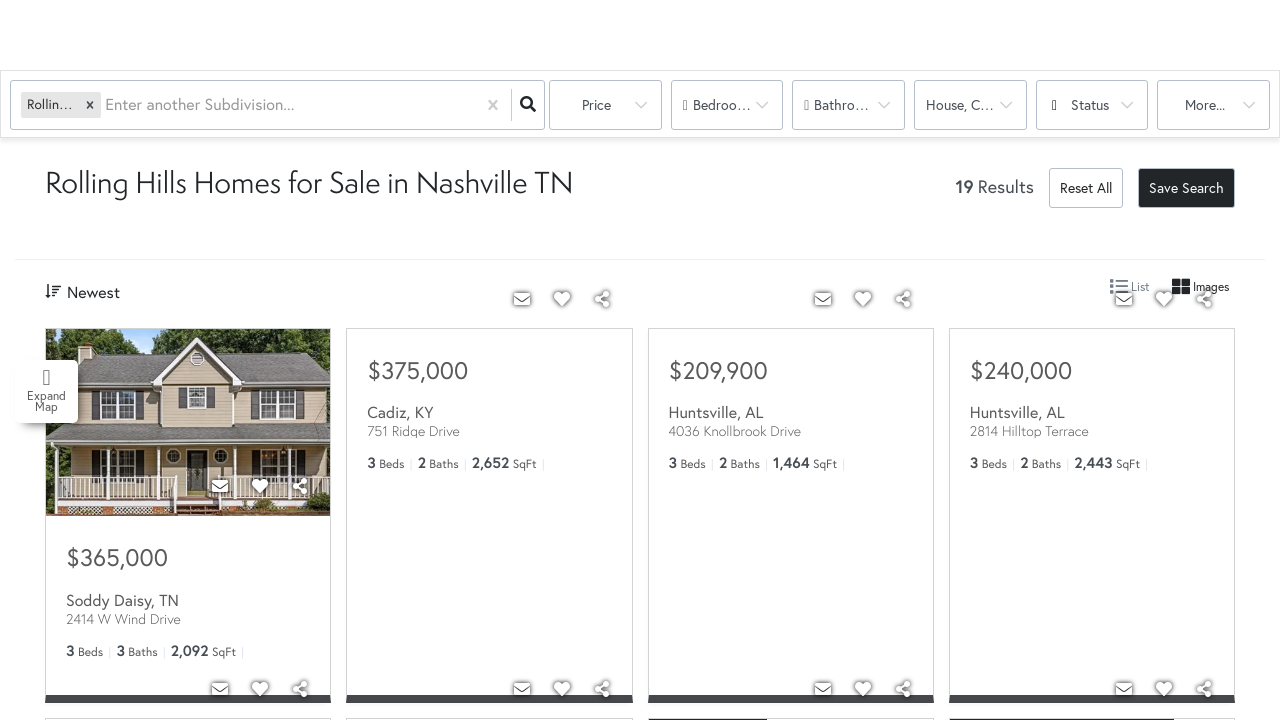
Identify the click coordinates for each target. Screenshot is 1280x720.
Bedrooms (723, 104)
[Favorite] (260, 486)
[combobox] (107, 105)
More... (1205, 104)
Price (596, 104)
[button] (90, 104)
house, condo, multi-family (976, 104)
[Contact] (220, 486)
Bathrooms (847, 104)
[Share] (300, 486)
